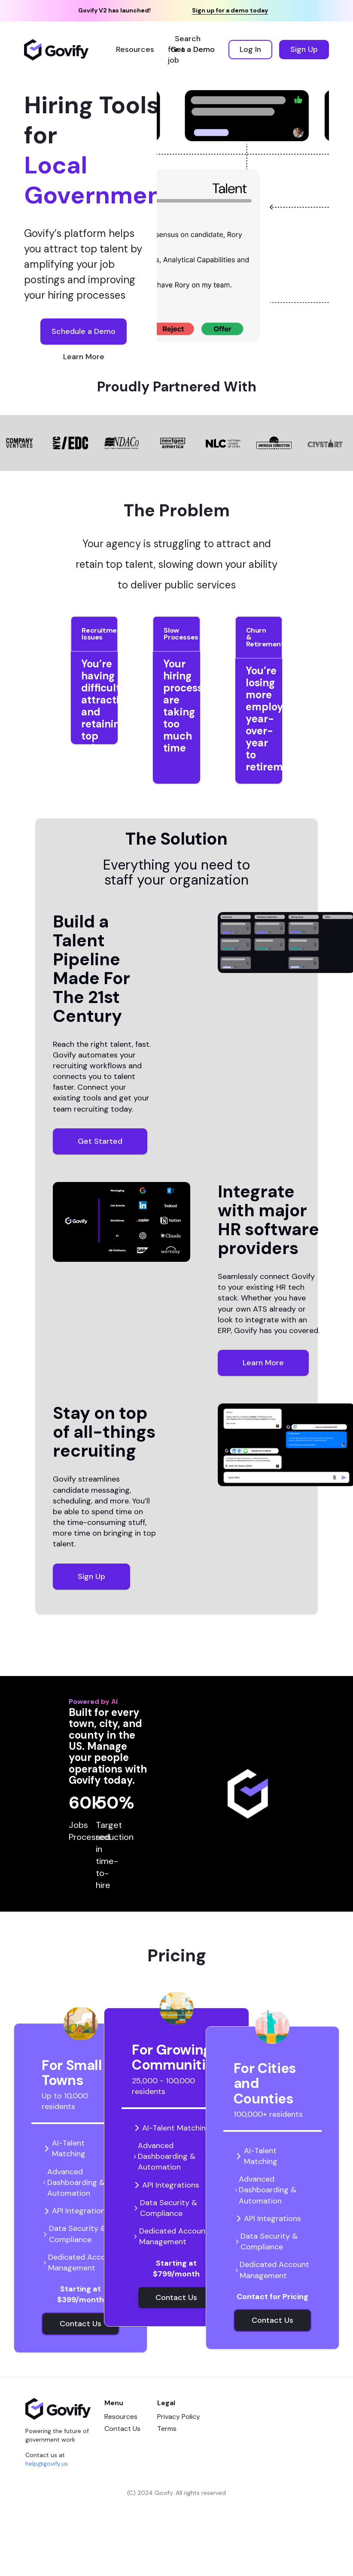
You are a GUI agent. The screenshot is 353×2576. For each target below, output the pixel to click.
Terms (166, 2428)
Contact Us (122, 2428)
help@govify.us (46, 2463)
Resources (120, 2416)
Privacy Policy (178, 2416)
